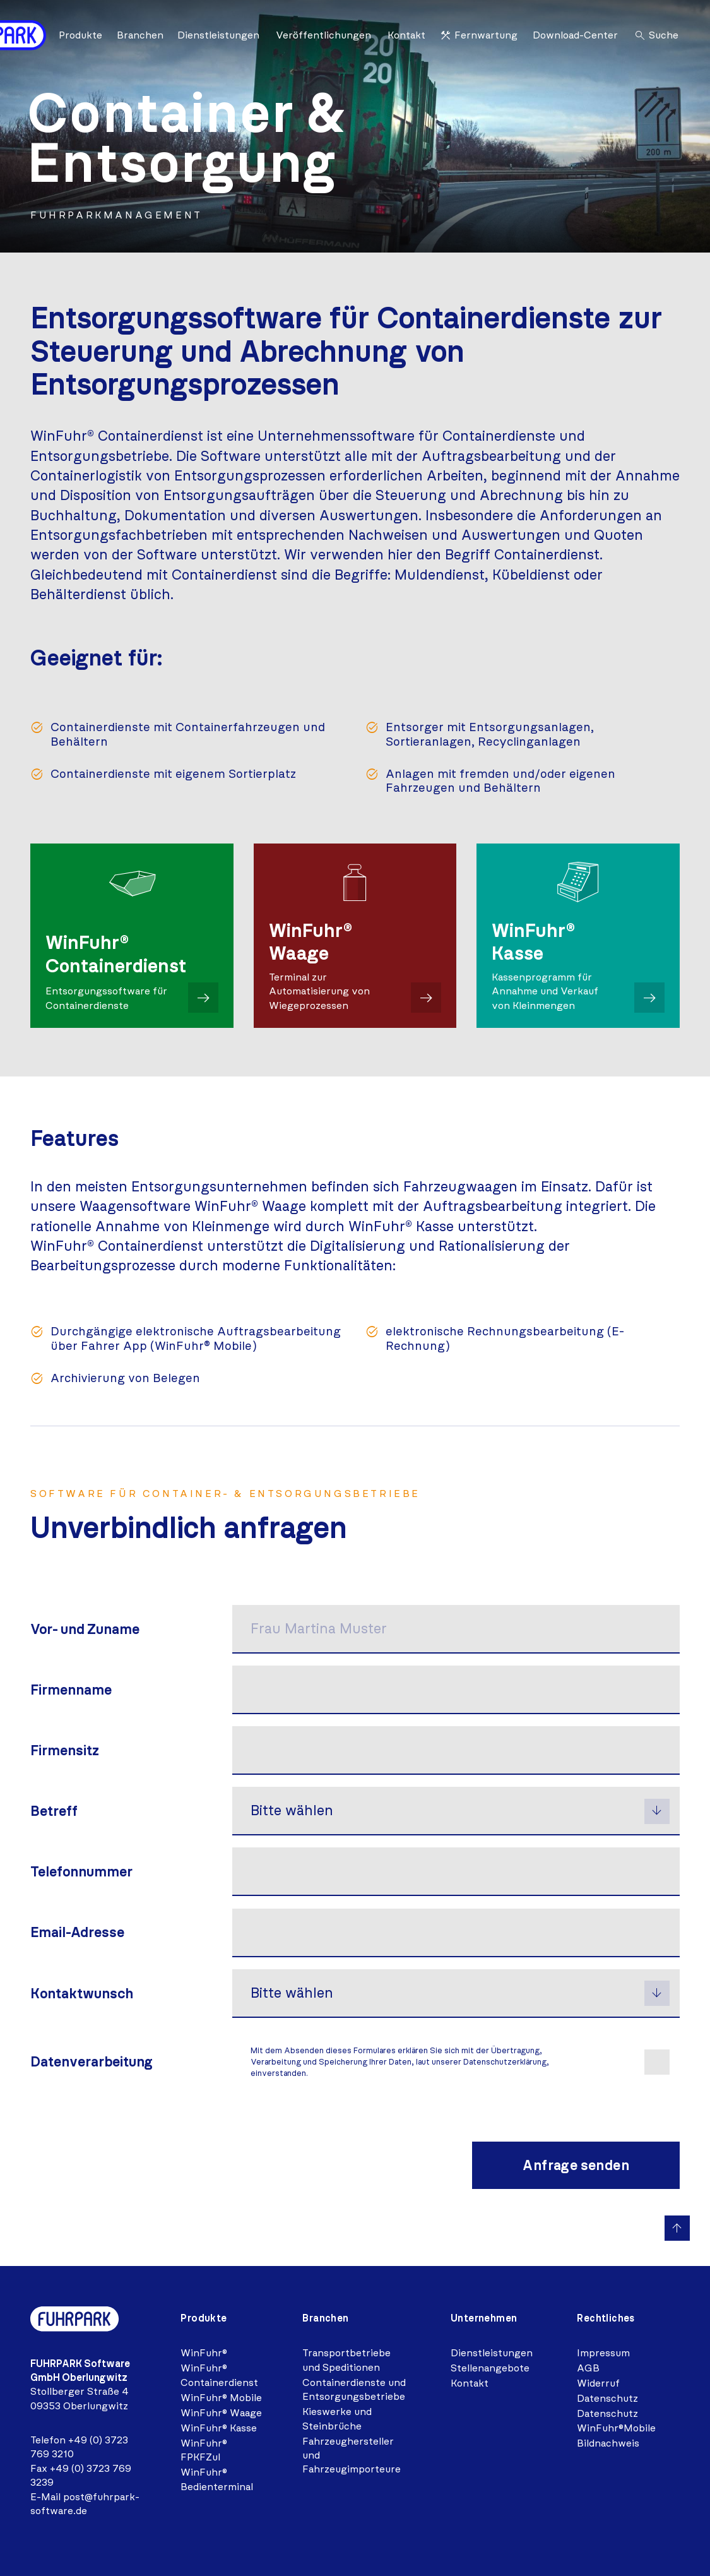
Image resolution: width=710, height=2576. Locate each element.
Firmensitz (64, 1750)
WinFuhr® (203, 2350)
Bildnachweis (608, 2441)
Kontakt (406, 35)
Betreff (54, 1810)
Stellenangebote (490, 2365)
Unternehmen (484, 2316)
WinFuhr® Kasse (218, 2425)
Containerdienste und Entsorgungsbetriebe (354, 2387)
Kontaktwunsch (81, 1991)
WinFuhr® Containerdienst (219, 2372)
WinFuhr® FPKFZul (203, 2447)
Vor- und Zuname (84, 1629)
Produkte (80, 35)
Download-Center (575, 35)
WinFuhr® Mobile (221, 2395)
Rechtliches (605, 2316)
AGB (588, 2365)
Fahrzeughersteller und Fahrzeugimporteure (351, 2453)
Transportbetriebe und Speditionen (346, 2357)
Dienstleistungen (218, 35)
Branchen (140, 35)
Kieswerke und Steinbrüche (337, 2416)
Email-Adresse (77, 1931)
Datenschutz (607, 2396)
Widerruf (598, 2381)
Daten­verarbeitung (91, 2059)
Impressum (603, 2350)
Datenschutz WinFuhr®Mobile (616, 2418)
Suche (656, 35)
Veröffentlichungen (323, 35)
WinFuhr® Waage (221, 2410)
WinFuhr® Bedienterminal (216, 2477)
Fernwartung (478, 35)
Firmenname (71, 1689)
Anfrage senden (576, 2162)
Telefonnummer (81, 1870)
